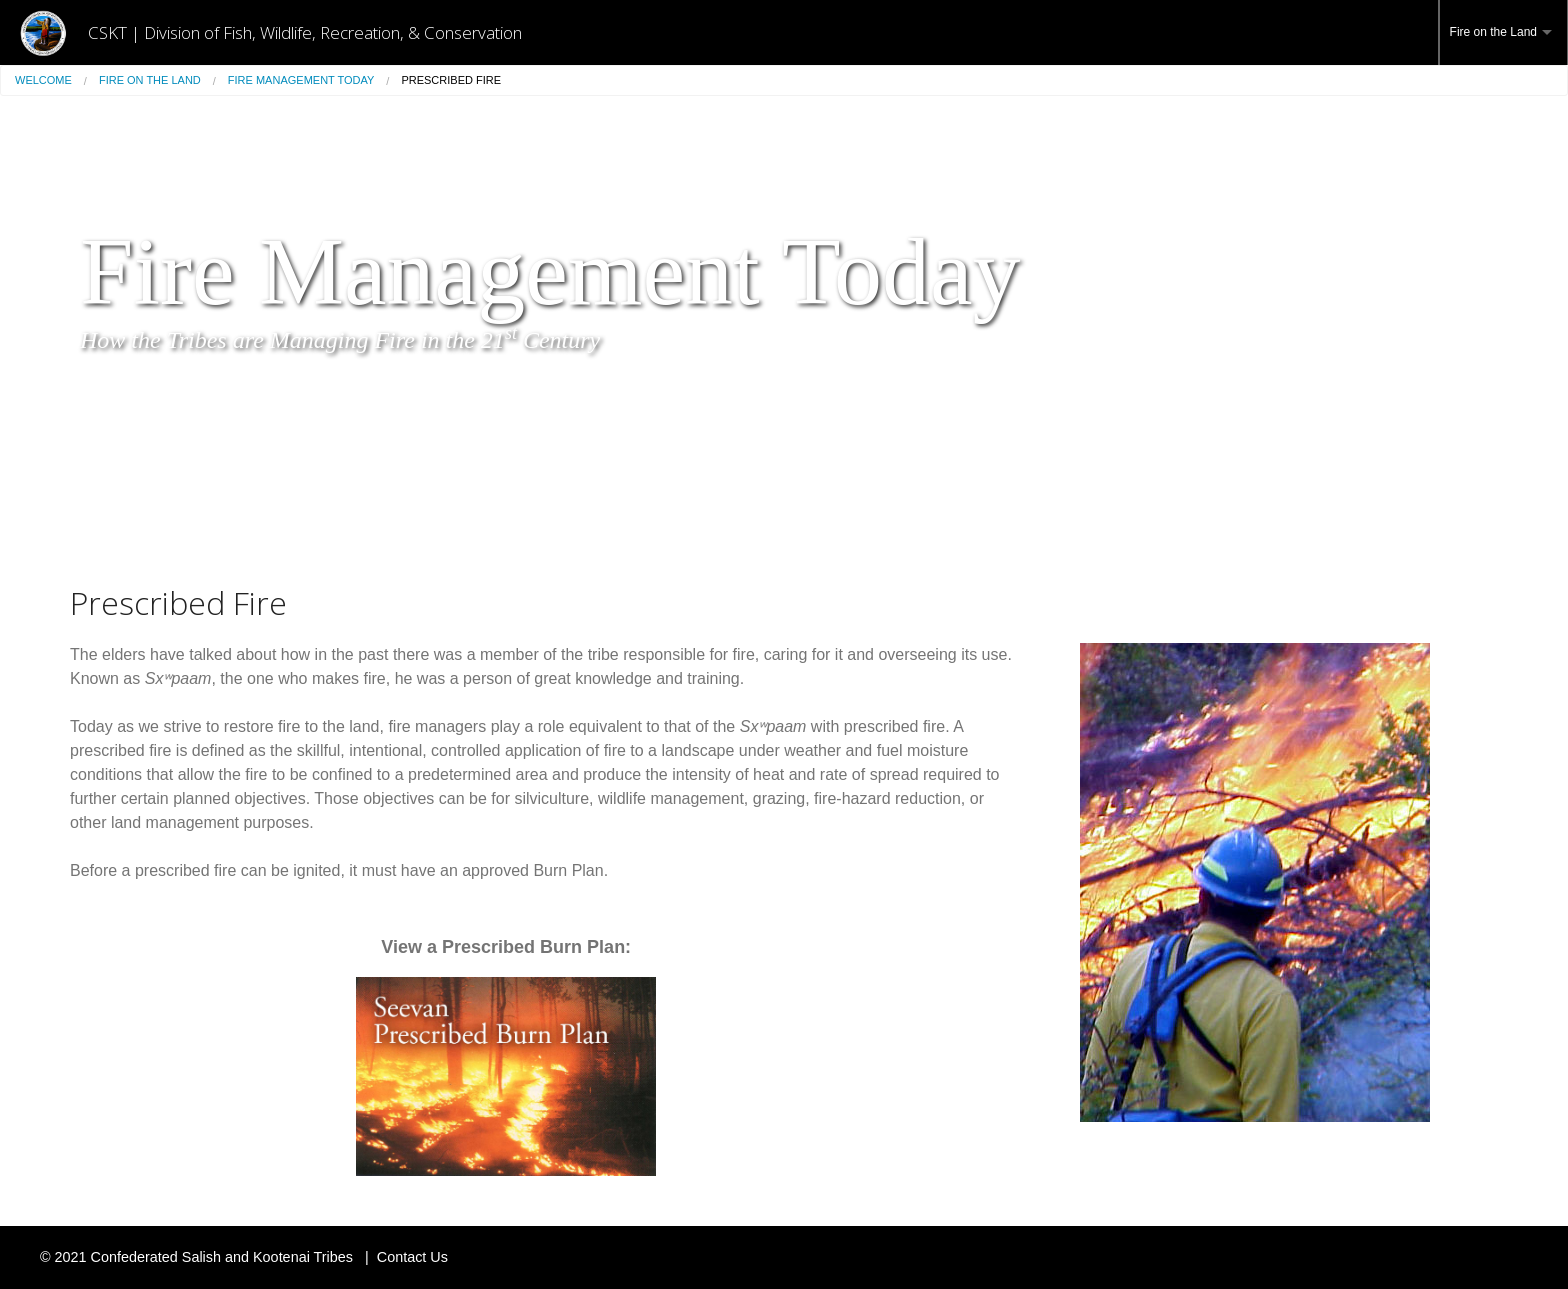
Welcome (43, 80)
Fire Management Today (301, 80)
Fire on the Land (1493, 32)
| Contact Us (402, 1257)
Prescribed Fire (451, 80)
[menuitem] (1503, 32)
